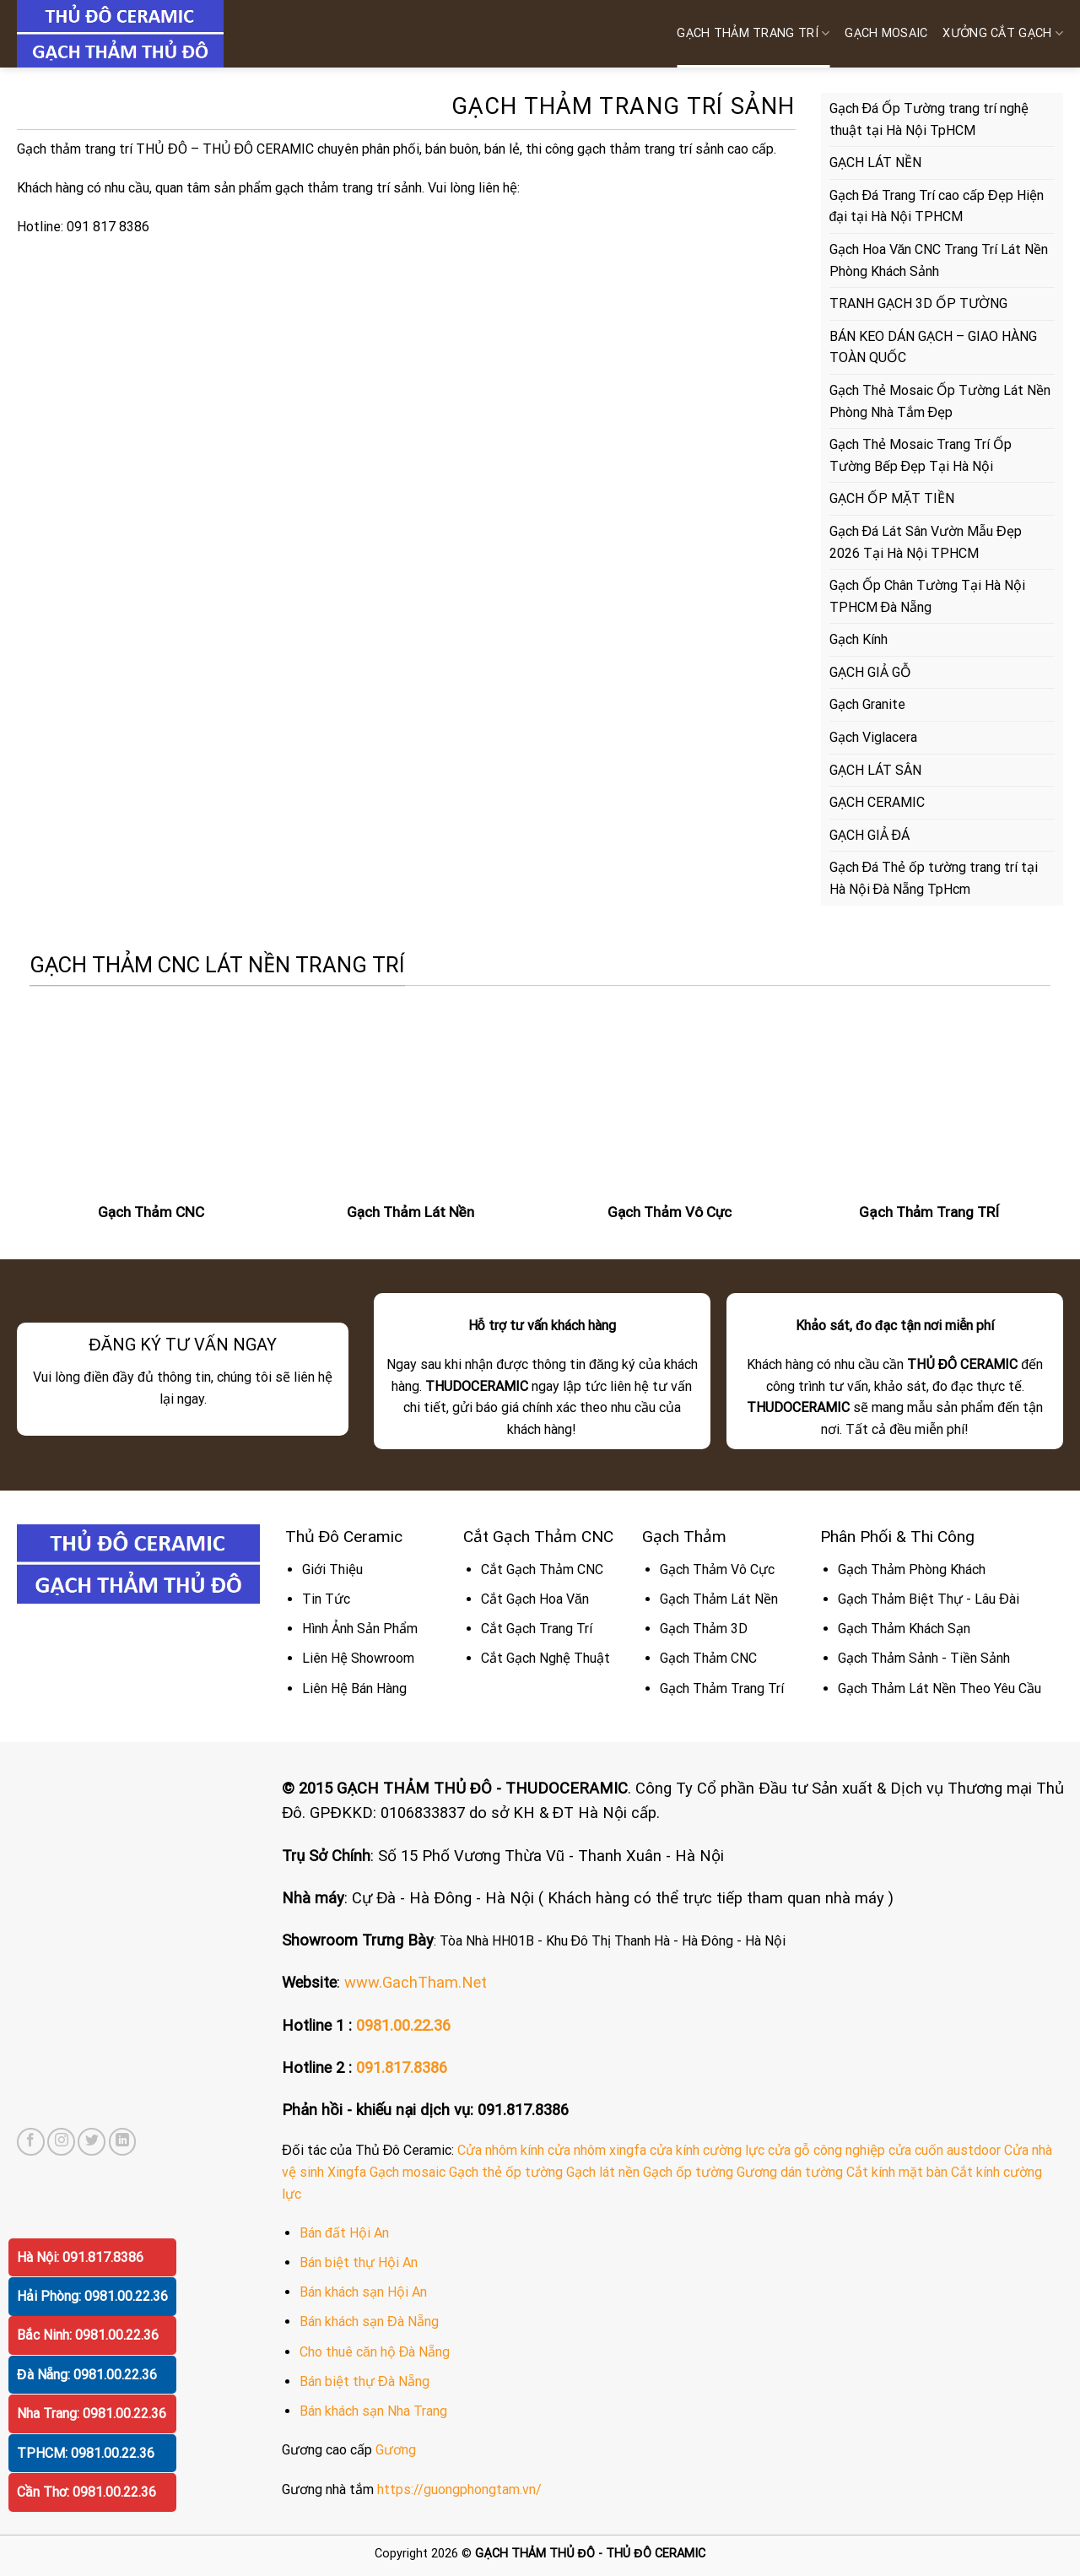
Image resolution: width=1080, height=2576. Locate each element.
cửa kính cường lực (707, 2150)
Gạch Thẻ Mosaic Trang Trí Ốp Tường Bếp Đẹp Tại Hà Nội (920, 455)
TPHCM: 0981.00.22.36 (85, 2453)
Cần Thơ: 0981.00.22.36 (86, 2492)
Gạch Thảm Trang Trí (753, 33)
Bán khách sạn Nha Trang (373, 2411)
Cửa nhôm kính (500, 2150)
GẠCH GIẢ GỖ (870, 672)
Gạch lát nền (603, 2172)
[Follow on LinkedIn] (123, 2142)
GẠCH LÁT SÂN (875, 770)
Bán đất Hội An (344, 2233)
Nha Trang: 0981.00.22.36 (91, 2414)
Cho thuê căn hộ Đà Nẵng (375, 2352)
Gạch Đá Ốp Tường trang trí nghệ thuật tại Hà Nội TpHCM (929, 119)
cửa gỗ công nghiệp (826, 2150)
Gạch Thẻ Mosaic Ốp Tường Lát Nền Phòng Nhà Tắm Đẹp (939, 401)
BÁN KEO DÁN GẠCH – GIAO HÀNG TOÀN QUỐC (933, 347)
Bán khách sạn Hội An (363, 2292)
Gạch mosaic (408, 2172)
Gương (395, 2450)
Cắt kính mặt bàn (897, 2172)
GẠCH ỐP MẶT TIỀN (891, 498)
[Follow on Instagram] (61, 2142)
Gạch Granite (867, 704)
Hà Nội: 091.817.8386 (80, 2257)
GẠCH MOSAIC (886, 33)
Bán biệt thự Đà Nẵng (364, 2381)
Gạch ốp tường (688, 2172)
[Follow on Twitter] (91, 2142)
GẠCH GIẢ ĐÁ (869, 835)
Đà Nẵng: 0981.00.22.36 (87, 2375)
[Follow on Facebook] (31, 2142)
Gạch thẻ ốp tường (506, 2172)
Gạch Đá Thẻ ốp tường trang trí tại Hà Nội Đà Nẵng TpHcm (934, 878)
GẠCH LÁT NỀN (875, 162)
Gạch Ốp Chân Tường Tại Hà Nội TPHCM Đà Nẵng (927, 596)
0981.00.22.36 (403, 2025)
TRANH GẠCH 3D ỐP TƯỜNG (918, 303)
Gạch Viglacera (873, 737)
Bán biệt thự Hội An (359, 2262)
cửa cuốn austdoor (944, 2150)
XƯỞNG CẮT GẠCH (1002, 33)
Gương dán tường (790, 2172)
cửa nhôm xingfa (597, 2150)
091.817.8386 (401, 2067)
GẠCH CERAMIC (877, 802)
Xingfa (346, 2172)
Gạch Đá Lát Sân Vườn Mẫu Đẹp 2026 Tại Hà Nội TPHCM (925, 542)
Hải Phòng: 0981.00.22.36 (92, 2296)
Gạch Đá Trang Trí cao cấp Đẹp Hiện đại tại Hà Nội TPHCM (936, 206)
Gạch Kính (858, 639)
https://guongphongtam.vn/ (459, 2489)
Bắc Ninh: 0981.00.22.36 (88, 2335)
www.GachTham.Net (415, 1982)
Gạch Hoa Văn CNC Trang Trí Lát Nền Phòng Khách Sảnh (939, 260)
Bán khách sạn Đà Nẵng (369, 2322)
